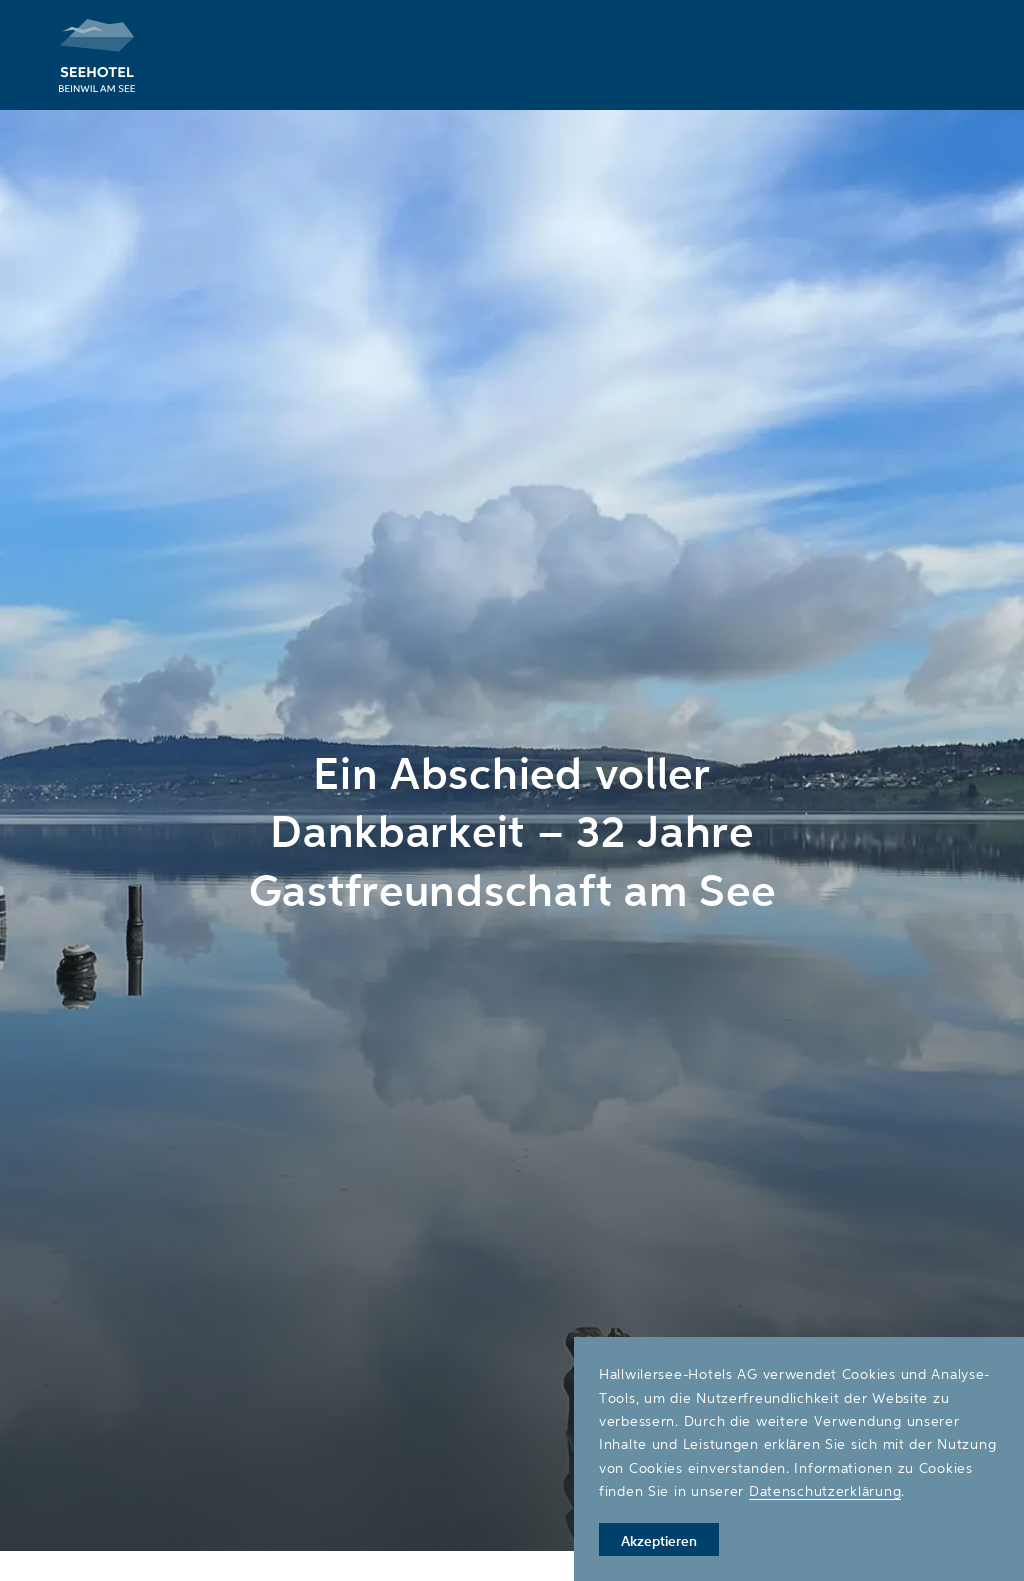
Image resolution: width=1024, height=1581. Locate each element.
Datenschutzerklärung (825, 1490)
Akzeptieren (659, 1540)
